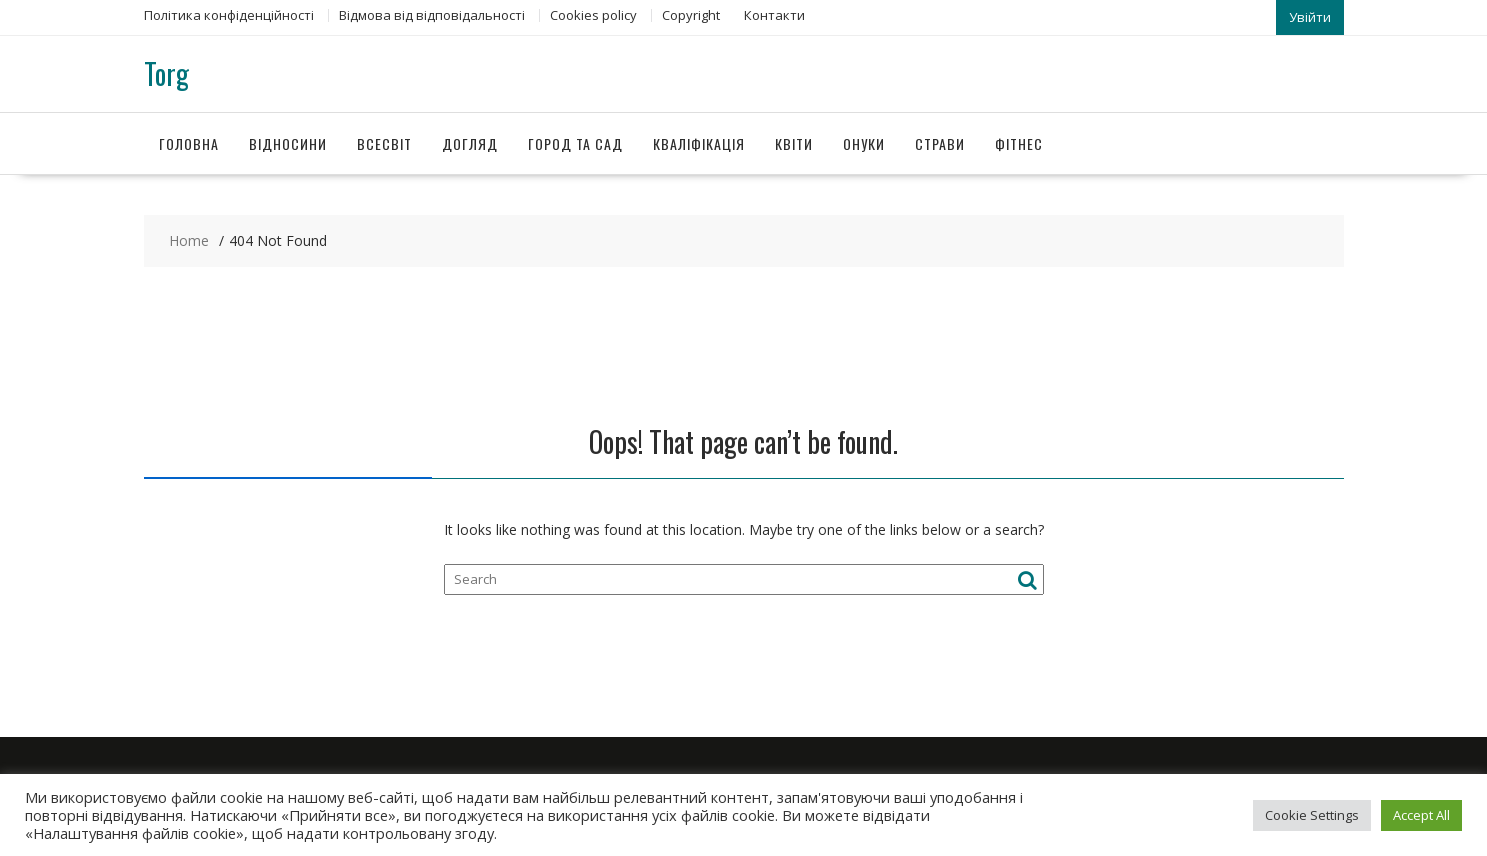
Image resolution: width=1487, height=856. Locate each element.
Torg (166, 73)
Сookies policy (593, 15)
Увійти (1310, 17)
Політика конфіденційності (229, 15)
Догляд (470, 143)
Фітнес (1019, 143)
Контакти (774, 15)
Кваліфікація (699, 143)
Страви (940, 143)
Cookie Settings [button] (1312, 815)
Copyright (691, 15)
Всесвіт (384, 143)
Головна (189, 143)
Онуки (864, 143)
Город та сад (575, 143)
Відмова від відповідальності (432, 15)
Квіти (794, 143)
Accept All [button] (1421, 815)
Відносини (288, 143)
